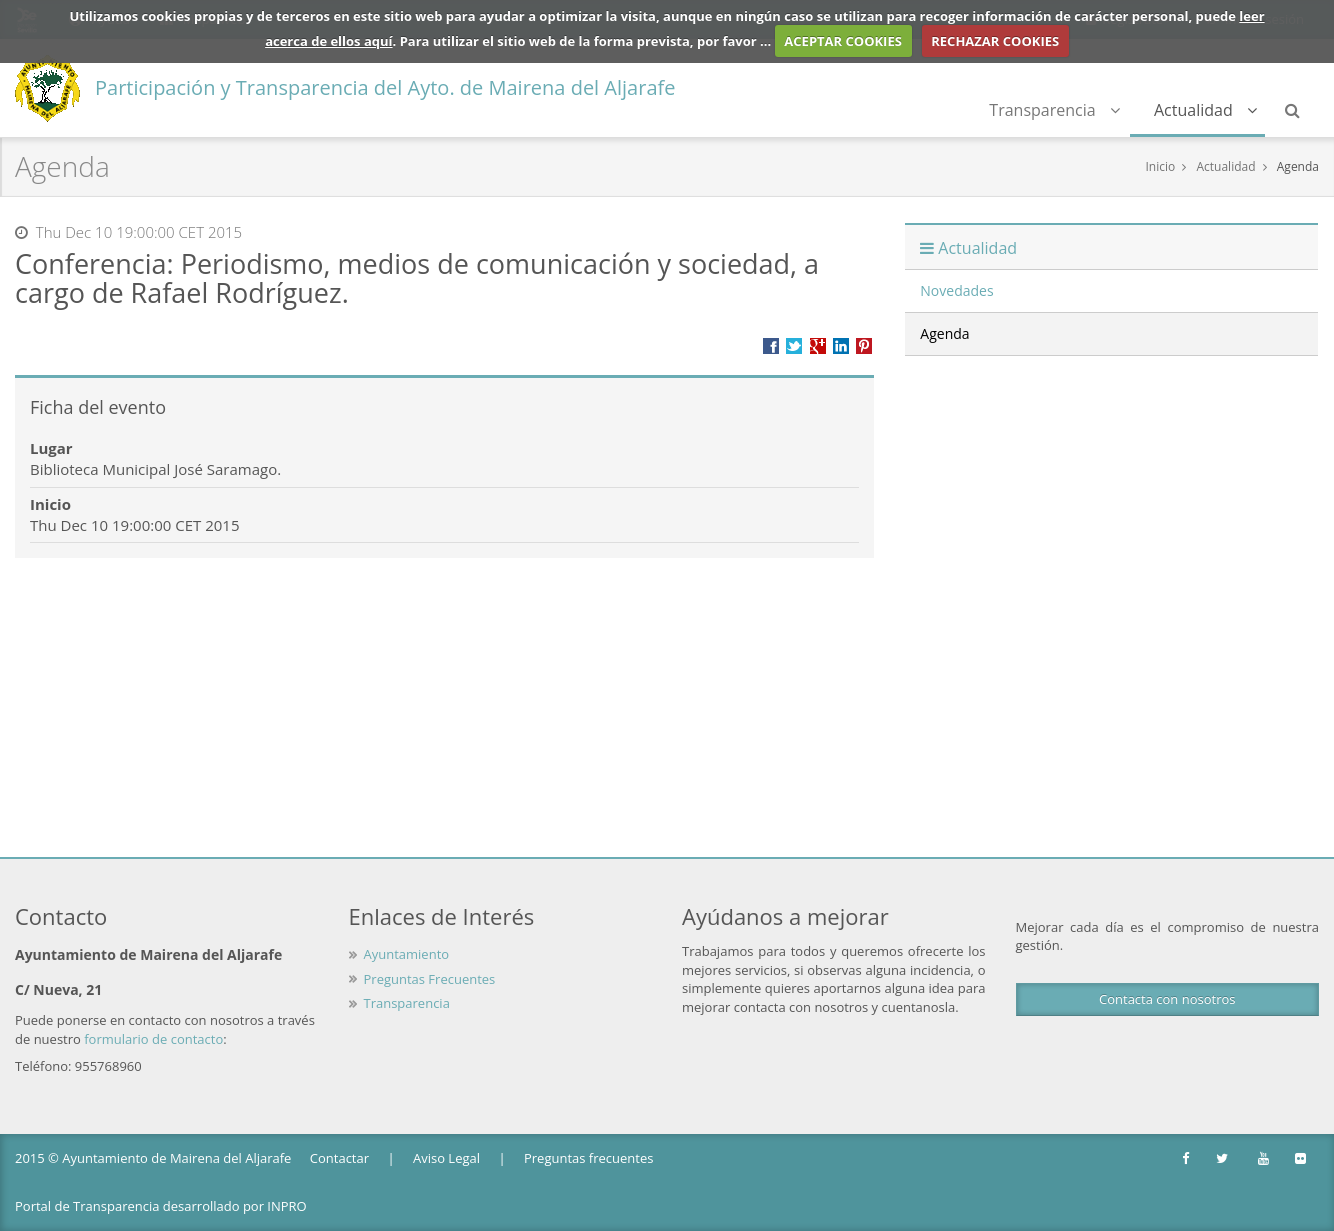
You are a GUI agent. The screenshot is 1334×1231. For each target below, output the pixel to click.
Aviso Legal (446, 1158)
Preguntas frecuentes (588, 1158)
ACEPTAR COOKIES (843, 41)
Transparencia (1054, 110)
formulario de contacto (153, 1039)
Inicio (1160, 166)
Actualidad (1205, 110)
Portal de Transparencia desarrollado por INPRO (161, 1206)
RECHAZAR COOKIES (995, 41)
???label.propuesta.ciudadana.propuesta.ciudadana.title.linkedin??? (841, 346)
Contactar (339, 1158)
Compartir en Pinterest (864, 346)
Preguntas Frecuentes (430, 979)
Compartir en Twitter (794, 346)
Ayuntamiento (407, 954)
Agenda (1298, 166)
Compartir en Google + (818, 346)
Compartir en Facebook (771, 346)
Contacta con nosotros (1167, 999)
